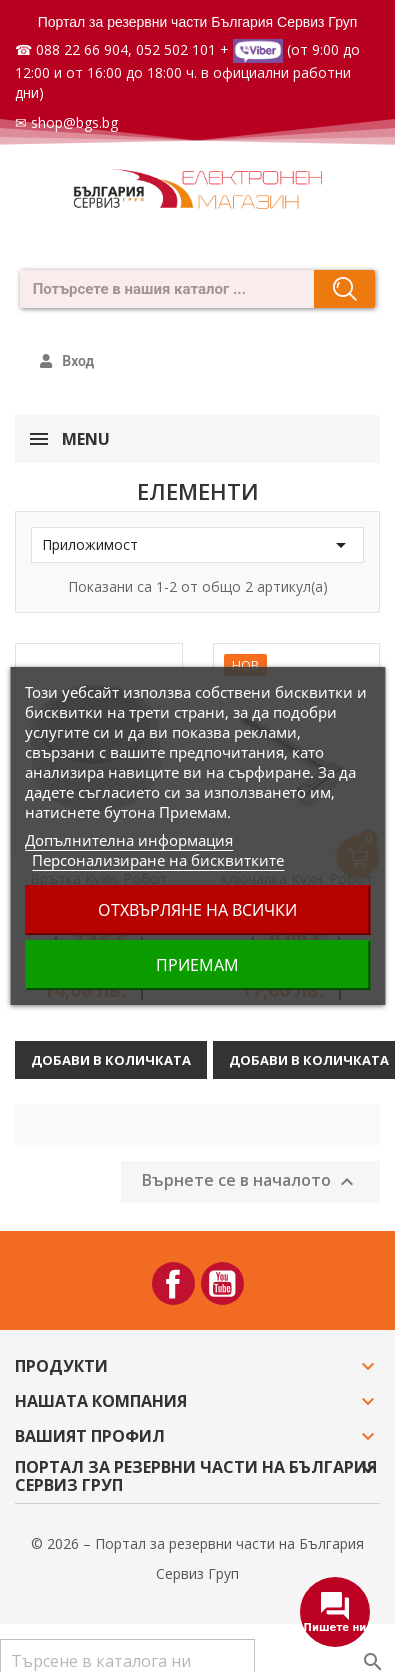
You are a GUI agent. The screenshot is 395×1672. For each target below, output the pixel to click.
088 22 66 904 (82, 49)
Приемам (197, 965)
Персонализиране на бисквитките (158, 860)
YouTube (222, 1283)
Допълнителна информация (129, 840)
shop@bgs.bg (74, 122)
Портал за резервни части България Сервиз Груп (198, 22)
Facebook (173, 1283)
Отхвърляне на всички (197, 910)
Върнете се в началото (250, 1181)
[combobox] (161, 289)
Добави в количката (111, 1060)
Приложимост (197, 545)
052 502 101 (176, 49)
